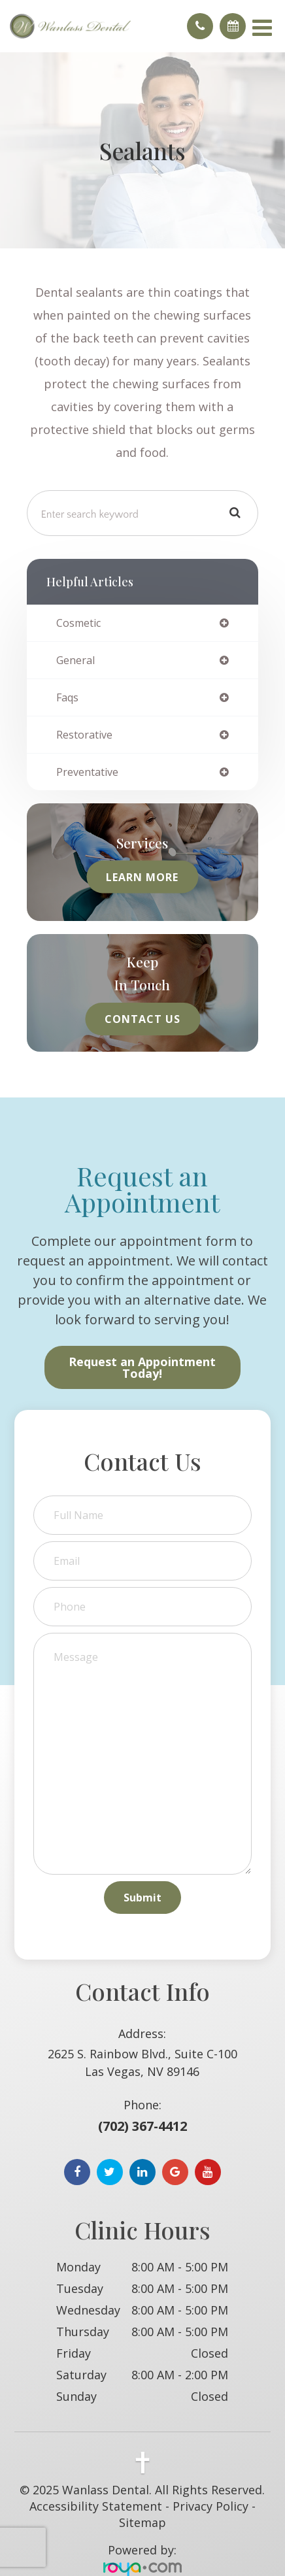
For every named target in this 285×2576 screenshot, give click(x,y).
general (75, 660)
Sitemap (142, 2522)
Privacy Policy (210, 2506)
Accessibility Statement (95, 2506)
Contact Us (142, 1019)
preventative (87, 772)
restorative (84, 734)
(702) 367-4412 (142, 2126)
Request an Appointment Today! (142, 1367)
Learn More (142, 877)
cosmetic (78, 623)
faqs (67, 697)
